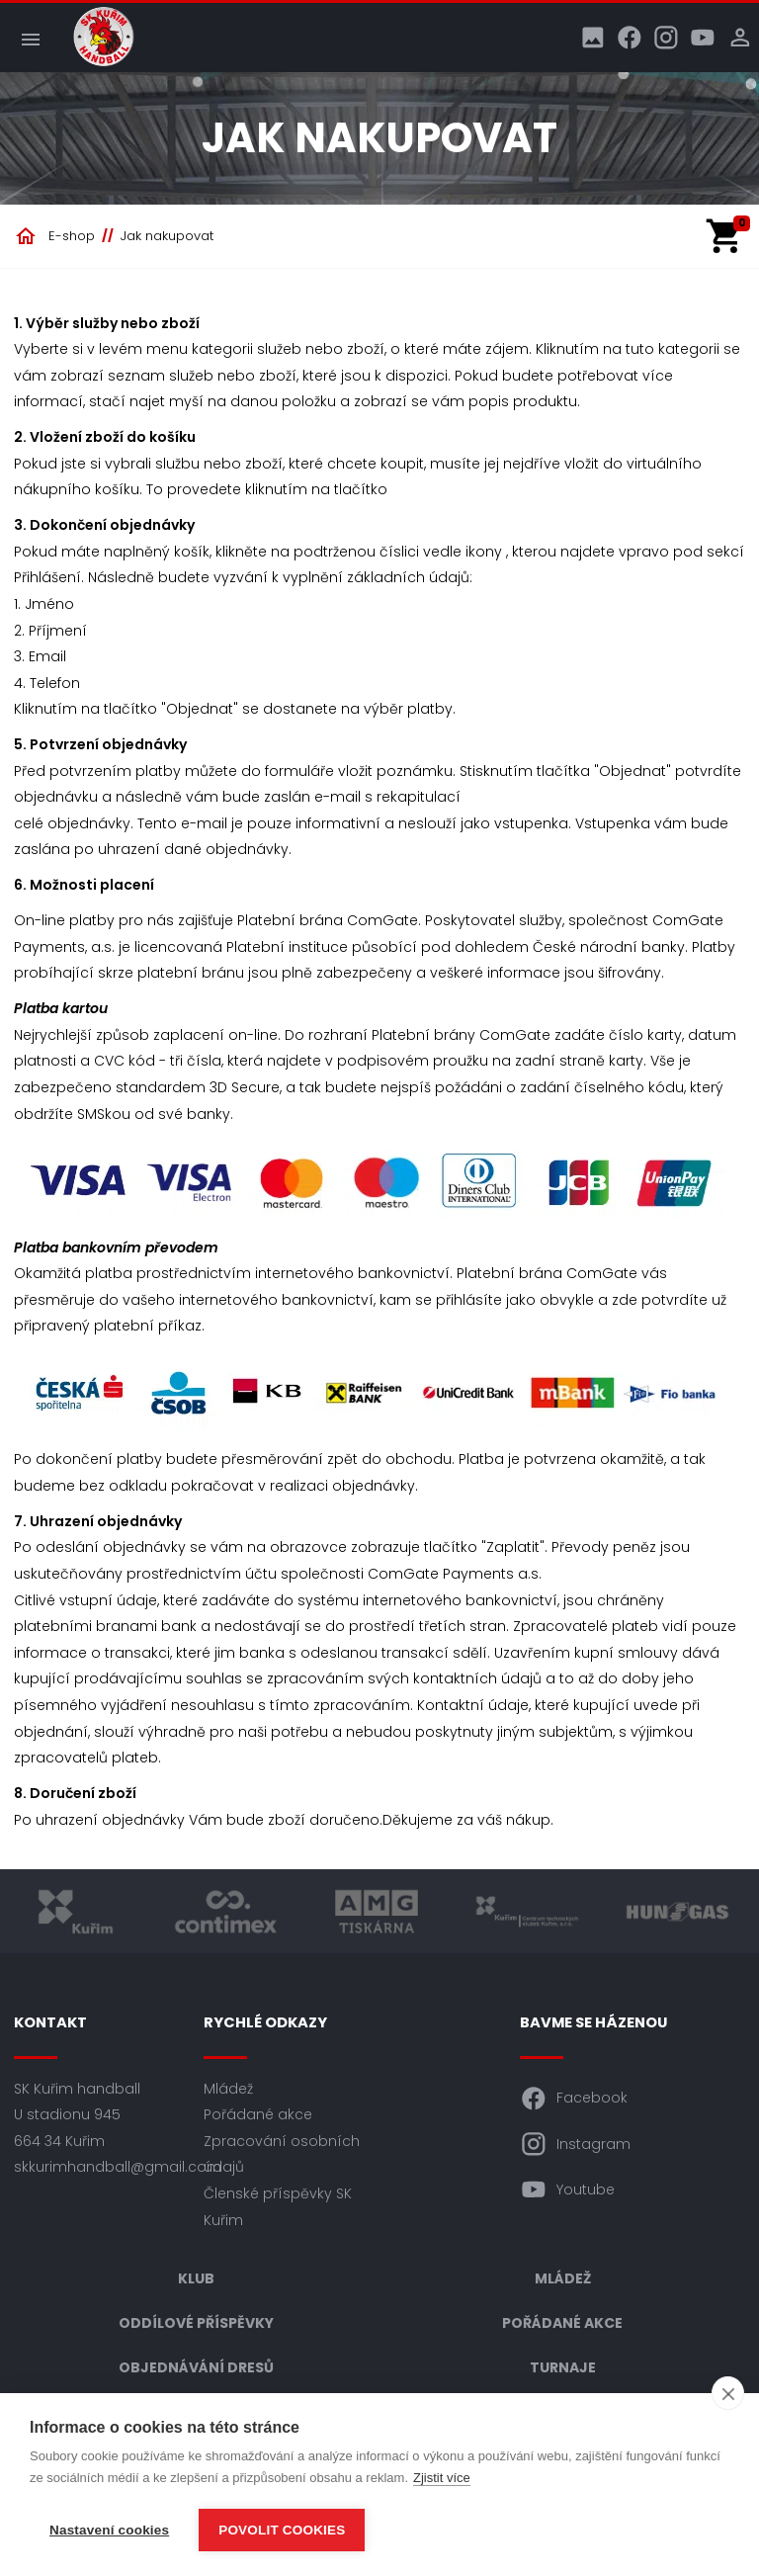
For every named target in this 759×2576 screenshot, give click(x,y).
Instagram (575, 2144)
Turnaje (563, 2367)
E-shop (71, 235)
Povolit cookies (281, 2530)
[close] (728, 2393)
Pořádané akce (258, 2114)
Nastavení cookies (109, 2530)
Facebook (574, 2098)
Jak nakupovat (167, 235)
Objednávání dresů (196, 2367)
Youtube (567, 2189)
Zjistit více (441, 2477)
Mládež (228, 2089)
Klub (196, 2278)
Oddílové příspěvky (196, 2323)
